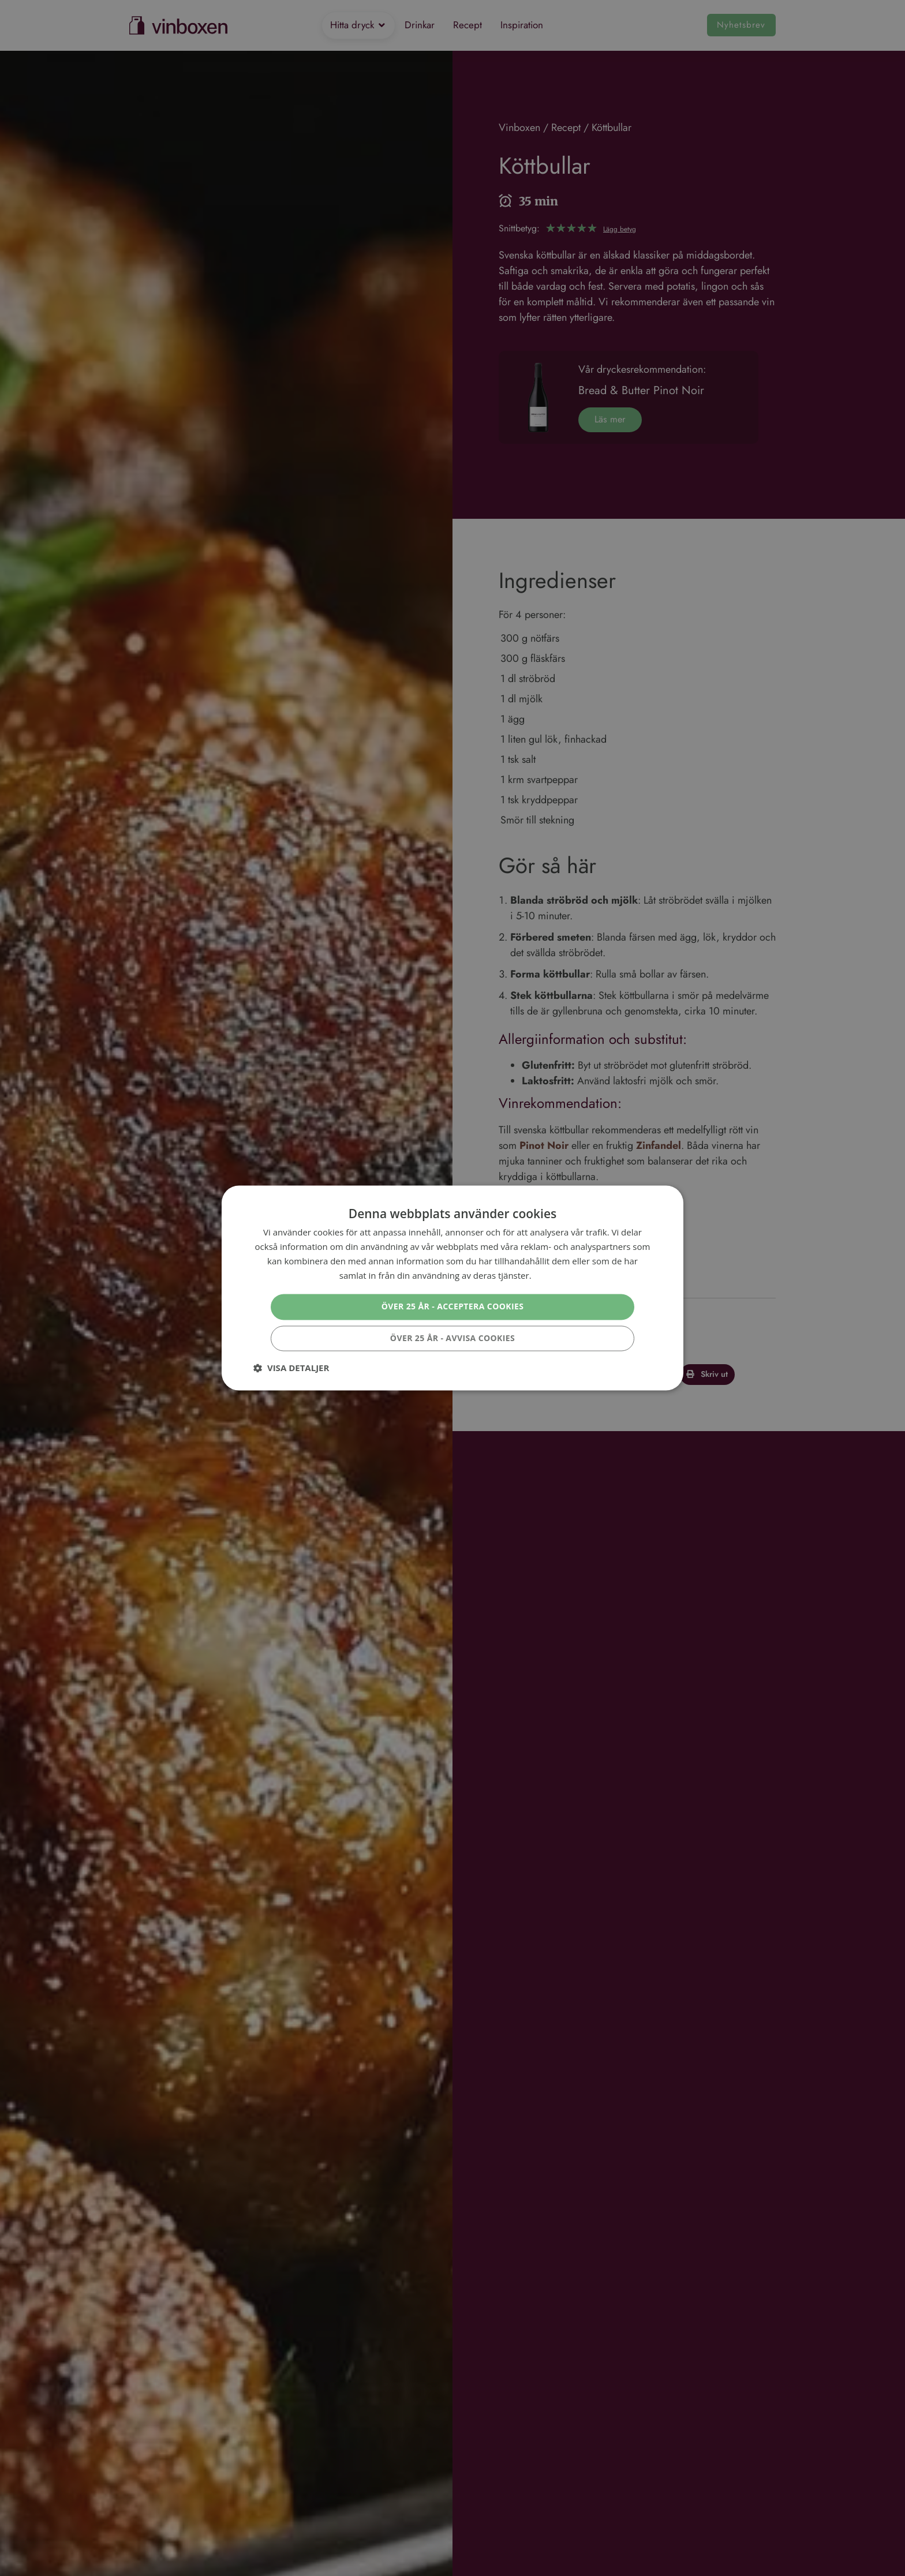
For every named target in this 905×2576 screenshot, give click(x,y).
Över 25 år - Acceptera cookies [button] (453, 1306)
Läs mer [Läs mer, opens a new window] (549, 1275)
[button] (291, 1368)
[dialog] (452, 1288)
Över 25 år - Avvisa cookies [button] (452, 1338)
